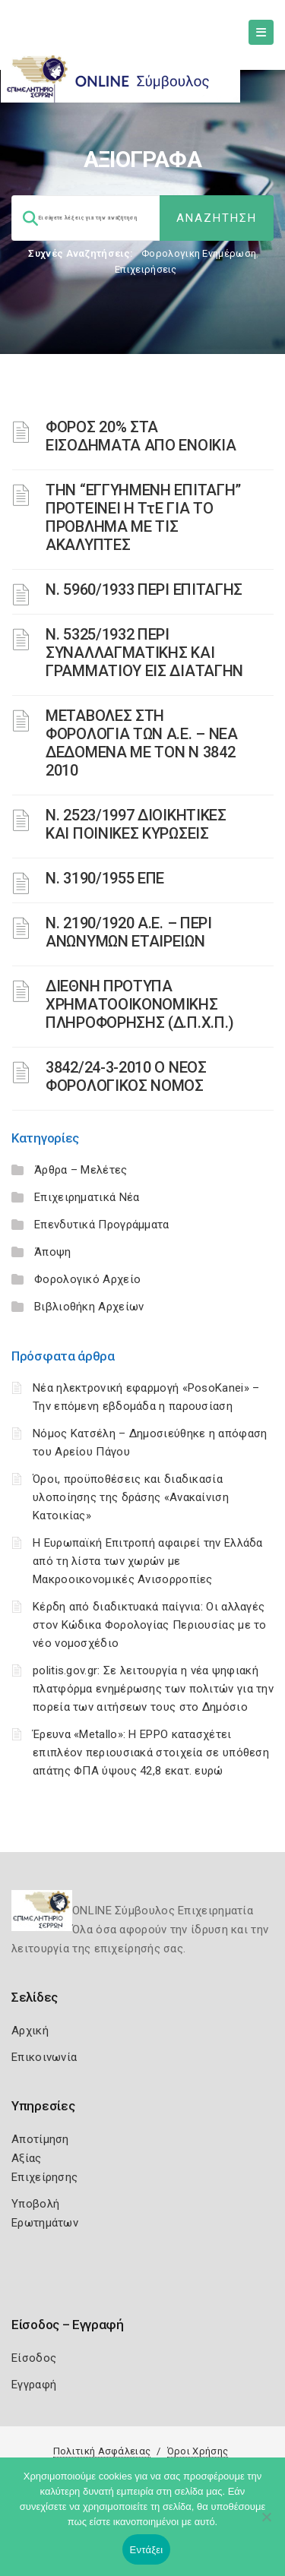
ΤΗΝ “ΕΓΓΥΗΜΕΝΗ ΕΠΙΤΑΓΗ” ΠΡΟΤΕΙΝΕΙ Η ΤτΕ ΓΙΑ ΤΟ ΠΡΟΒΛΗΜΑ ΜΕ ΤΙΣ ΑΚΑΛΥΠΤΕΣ (143, 517)
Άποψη (52, 1252)
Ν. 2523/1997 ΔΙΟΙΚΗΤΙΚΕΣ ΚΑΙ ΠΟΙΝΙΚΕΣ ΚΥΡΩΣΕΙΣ (136, 824)
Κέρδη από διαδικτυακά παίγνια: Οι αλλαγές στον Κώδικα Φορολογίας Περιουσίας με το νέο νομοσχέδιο (150, 1625)
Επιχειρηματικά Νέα (86, 1197)
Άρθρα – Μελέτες (81, 1170)
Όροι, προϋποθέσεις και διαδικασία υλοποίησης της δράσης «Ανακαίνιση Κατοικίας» (131, 1497)
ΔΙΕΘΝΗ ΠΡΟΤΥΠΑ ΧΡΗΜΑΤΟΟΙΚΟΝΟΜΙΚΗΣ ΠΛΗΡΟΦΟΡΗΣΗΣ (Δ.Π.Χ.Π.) (140, 1004)
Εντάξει (146, 2549)
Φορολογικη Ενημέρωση (198, 253)
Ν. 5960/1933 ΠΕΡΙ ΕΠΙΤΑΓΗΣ (144, 589)
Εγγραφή (33, 2384)
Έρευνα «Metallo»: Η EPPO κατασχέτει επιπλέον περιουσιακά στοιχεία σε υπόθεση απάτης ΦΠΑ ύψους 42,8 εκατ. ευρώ (151, 1752)
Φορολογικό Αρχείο (87, 1279)
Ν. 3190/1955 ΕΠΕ (105, 878)
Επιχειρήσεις (146, 269)
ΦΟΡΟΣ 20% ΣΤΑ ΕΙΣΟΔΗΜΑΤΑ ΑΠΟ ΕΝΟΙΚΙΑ (141, 436)
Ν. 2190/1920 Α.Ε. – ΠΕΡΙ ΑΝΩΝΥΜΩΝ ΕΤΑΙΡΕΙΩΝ (129, 932)
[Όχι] (266, 2524)
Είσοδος (33, 2358)
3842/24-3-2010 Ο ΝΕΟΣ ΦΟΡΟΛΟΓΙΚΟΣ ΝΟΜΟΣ (126, 1076)
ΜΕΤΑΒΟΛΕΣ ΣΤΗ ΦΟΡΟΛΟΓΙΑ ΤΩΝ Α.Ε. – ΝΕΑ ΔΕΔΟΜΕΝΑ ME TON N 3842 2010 (142, 742)
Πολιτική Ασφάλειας (101, 2451)
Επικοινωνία (44, 2057)
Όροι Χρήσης (197, 2451)
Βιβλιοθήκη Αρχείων (89, 1306)
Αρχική (30, 2030)
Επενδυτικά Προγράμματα (101, 1224)
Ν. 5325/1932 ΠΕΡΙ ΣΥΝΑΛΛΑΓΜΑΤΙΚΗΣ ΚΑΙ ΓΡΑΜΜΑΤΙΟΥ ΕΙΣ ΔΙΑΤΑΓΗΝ (144, 652)
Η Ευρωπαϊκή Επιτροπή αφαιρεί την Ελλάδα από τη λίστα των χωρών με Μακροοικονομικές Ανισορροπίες (148, 1561)
